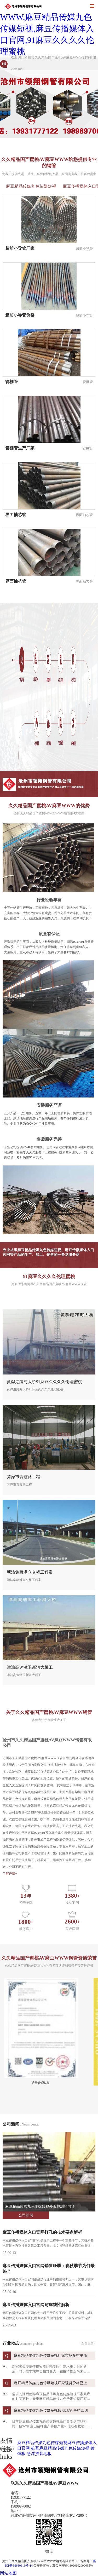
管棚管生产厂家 (19, 448)
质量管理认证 (40, 2083)
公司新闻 (26, 2215)
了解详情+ (10, 1873)
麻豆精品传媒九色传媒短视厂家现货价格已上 (50, 2383)
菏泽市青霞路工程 (23, 1477)
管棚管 (11, 381)
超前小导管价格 (19, 315)
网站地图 (8, 2573)
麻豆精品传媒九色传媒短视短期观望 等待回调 (51, 2410)
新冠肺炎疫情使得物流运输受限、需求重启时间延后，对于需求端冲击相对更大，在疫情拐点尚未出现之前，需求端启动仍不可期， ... (51, 2369)
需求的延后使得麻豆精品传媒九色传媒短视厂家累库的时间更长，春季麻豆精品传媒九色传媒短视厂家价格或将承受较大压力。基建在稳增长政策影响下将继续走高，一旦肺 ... (51, 2396)
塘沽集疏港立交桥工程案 (30, 1572)
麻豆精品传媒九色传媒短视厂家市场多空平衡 (50, 2356)
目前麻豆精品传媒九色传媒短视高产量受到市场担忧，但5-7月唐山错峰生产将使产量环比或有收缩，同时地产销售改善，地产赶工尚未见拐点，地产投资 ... (51, 2424)
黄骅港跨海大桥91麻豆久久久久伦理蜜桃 (44, 1381)
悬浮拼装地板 (39, 2453)
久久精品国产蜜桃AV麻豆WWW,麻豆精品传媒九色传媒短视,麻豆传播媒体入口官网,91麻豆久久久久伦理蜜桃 (47, 28)
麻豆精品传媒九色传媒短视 (31, 186)
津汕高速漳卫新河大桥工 (30, 1667)
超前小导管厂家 (19, 248)
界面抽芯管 (15, 514)
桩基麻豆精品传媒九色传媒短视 (60, 2448)
